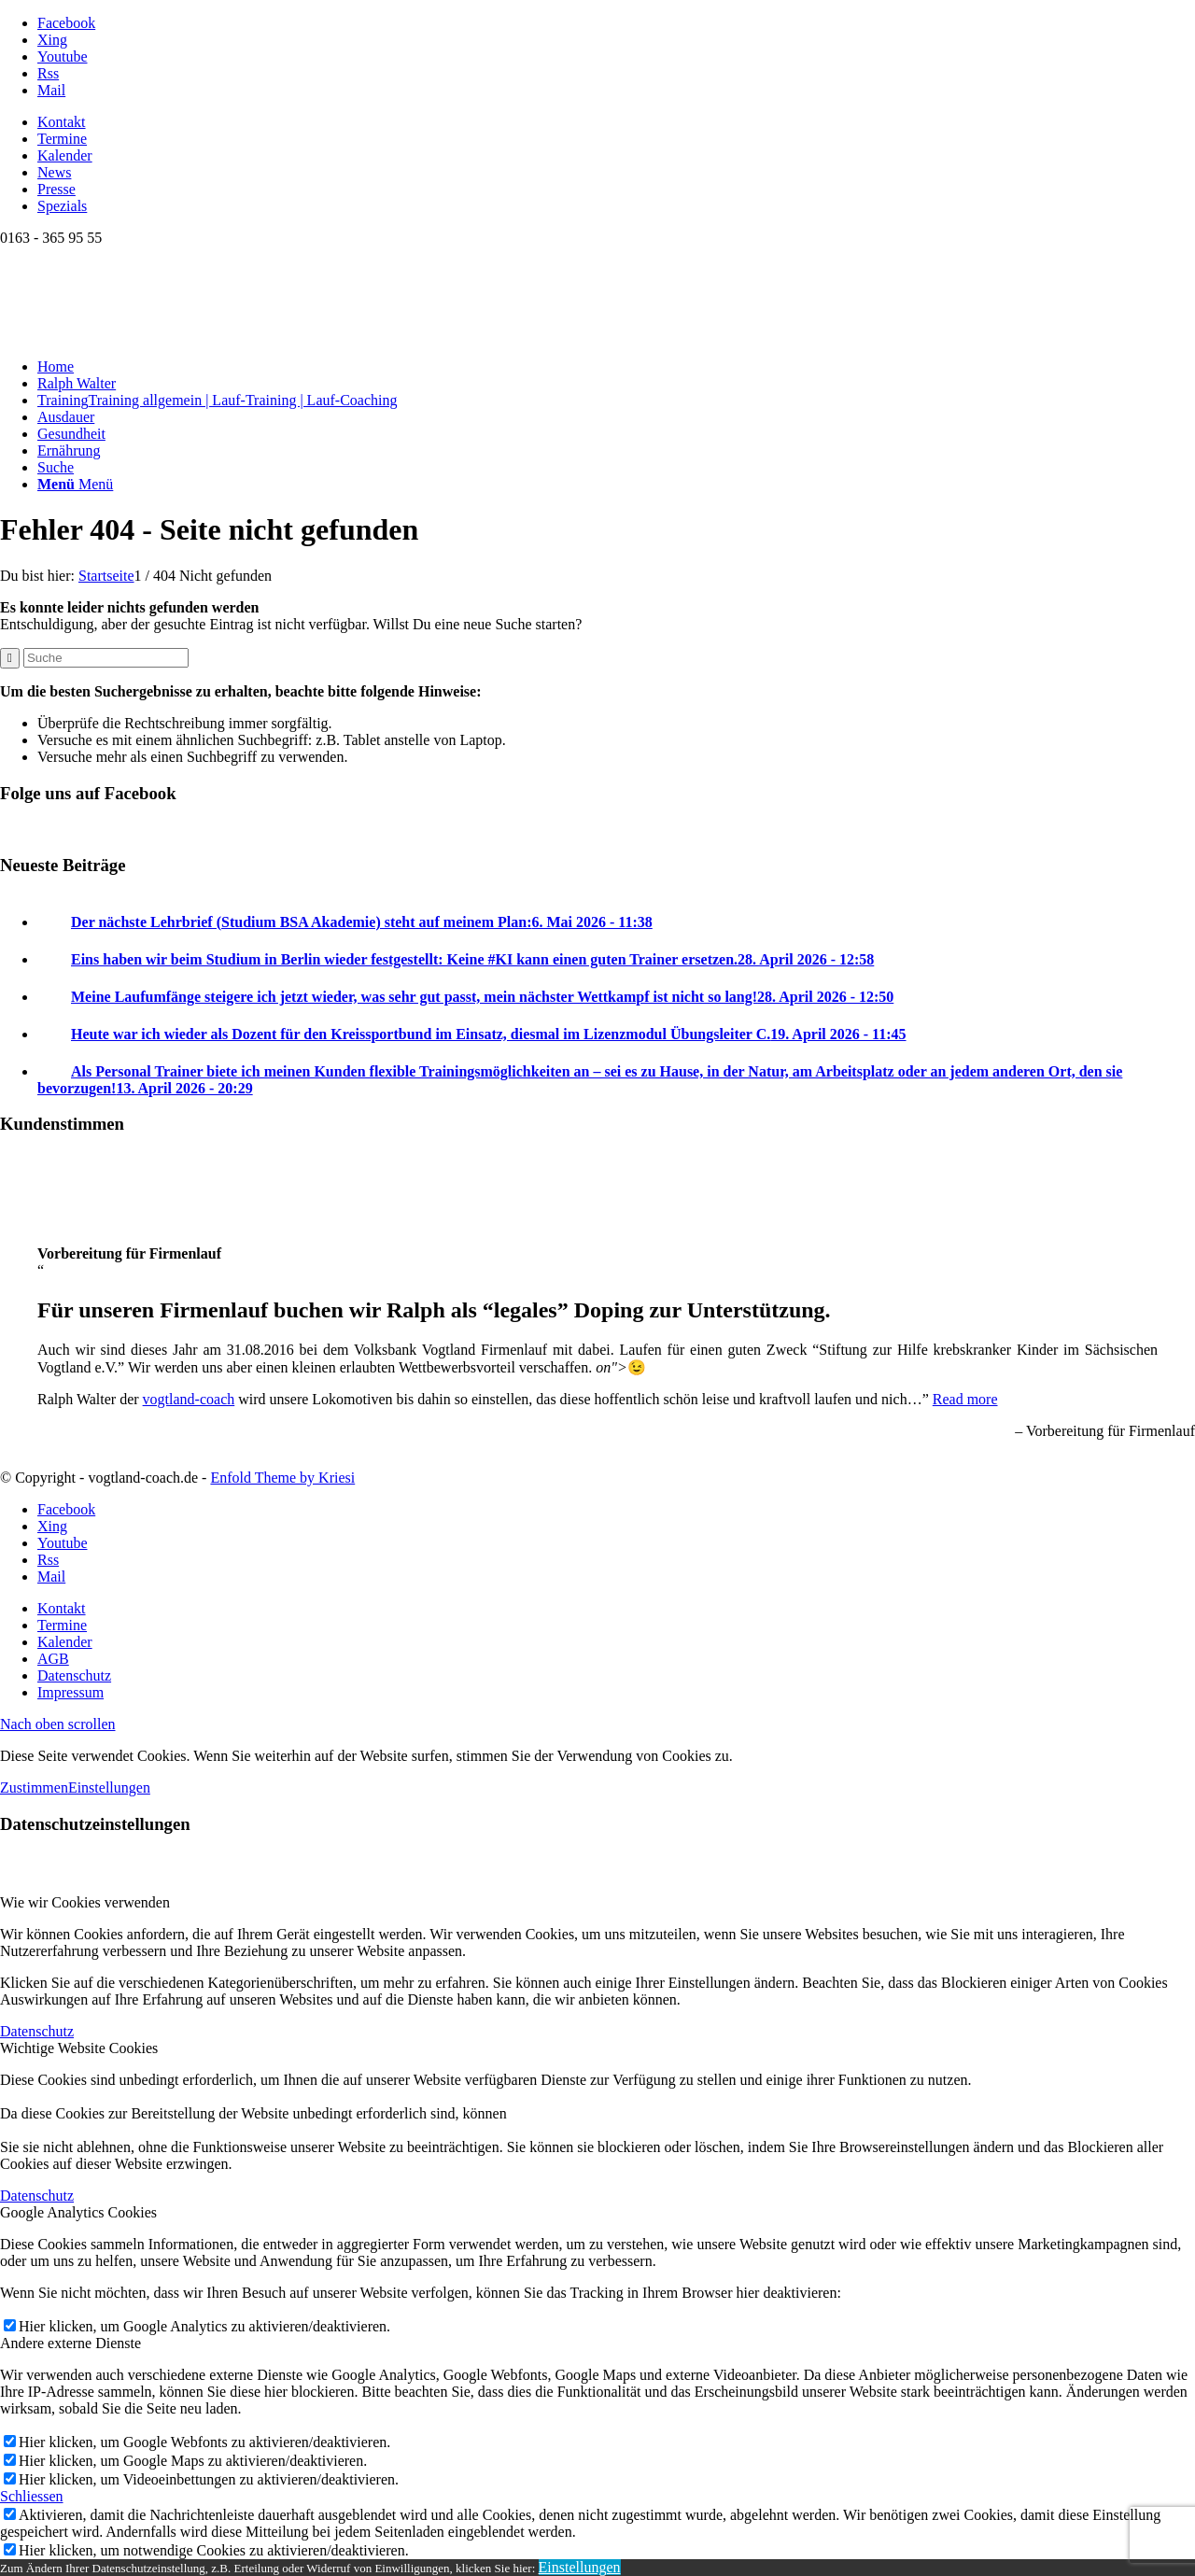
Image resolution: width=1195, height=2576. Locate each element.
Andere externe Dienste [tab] (70, 2343)
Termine (62, 139)
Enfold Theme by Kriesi (282, 1477)
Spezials (62, 206)
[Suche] (55, 467)
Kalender (64, 155)
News (54, 172)
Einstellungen (109, 1787)
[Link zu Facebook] (66, 23)
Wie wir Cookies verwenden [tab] (85, 1902)
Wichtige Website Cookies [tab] (79, 2048)
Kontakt (61, 122)
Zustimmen (34, 1787)
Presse (56, 189)
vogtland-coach (189, 1399)
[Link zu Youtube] (62, 56)
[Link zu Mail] (51, 90)
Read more (965, 1399)
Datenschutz (37, 2031)
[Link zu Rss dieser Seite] (48, 73)
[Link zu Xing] (52, 40)
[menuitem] (616, 122)
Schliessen (31, 2496)
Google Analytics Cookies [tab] (78, 2212)
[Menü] (75, 484)
